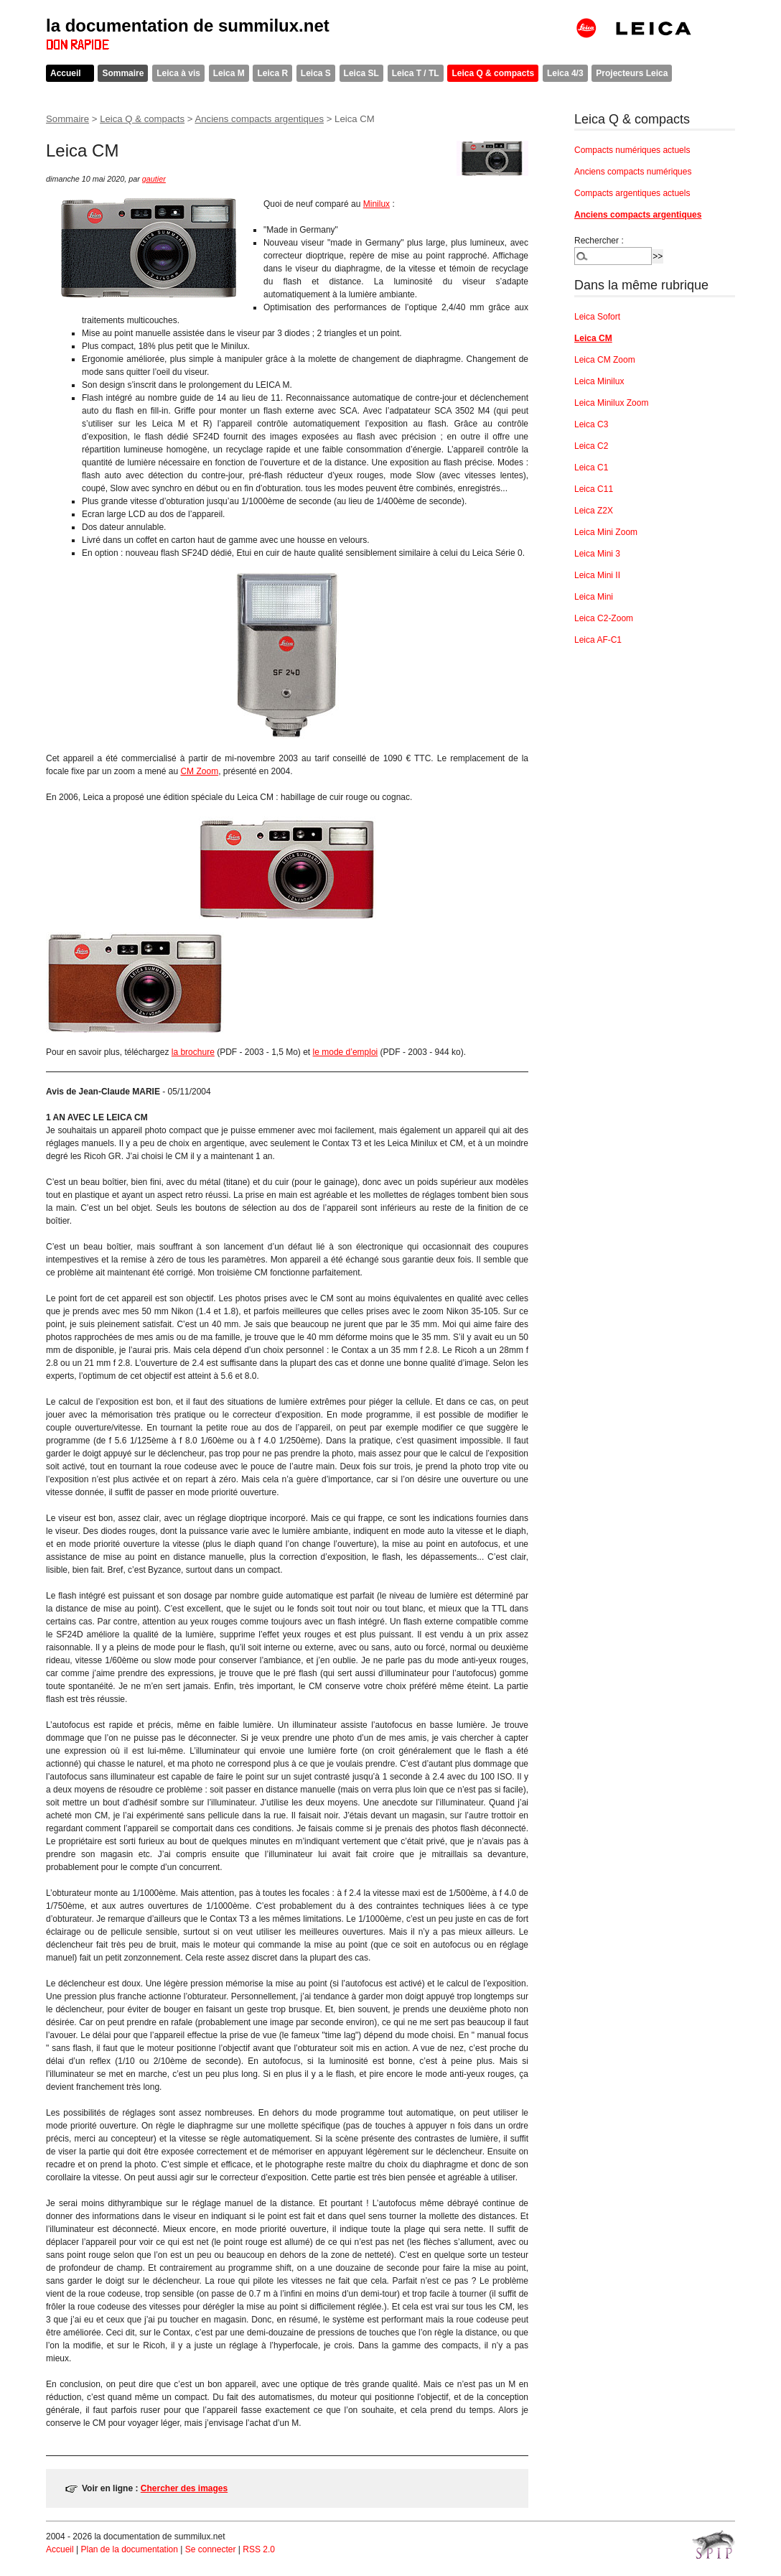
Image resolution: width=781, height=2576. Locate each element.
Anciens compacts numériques (632, 172)
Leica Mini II (597, 575)
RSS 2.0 (259, 2549)
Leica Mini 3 (597, 554)
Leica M (229, 73)
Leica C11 (593, 489)
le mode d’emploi (345, 1052)
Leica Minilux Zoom (611, 403)
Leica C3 (591, 424)
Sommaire (123, 73)
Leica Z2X (593, 511)
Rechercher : (599, 241)
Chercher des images (184, 2488)
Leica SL (361, 73)
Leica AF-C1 (598, 640)
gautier (154, 179)
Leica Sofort (597, 317)
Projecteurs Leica (632, 73)
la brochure (193, 1052)
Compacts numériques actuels (632, 150)
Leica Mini (593, 597)
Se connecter (210, 2549)
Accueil (65, 73)
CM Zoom (199, 771)
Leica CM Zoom (604, 360)
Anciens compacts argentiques (259, 118)
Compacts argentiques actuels (632, 193)
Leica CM (593, 338)
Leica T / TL (415, 73)
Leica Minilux (599, 381)
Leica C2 (591, 446)
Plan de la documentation (128, 2549)
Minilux (376, 204)
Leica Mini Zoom (605, 532)
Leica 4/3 (565, 73)
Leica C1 (591, 467)
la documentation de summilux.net (187, 25)
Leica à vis (178, 73)
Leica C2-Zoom (603, 618)
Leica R (272, 73)
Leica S (316, 73)
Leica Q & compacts (493, 73)
